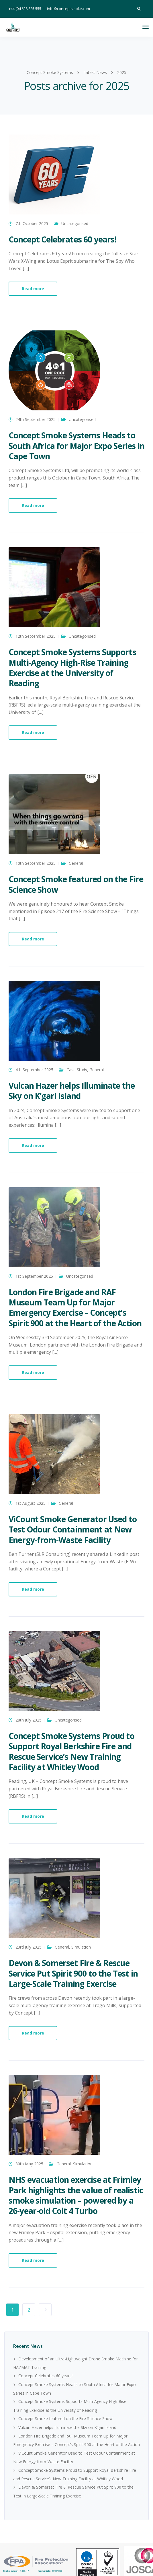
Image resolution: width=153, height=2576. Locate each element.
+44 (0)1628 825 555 (25, 8)
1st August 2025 (30, 1503)
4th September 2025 (34, 1069)
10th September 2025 (35, 863)
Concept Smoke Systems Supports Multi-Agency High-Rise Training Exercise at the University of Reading (72, 668)
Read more (33, 288)
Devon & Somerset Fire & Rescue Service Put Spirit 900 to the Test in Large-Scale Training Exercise (73, 1973)
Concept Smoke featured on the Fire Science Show (76, 884)
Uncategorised (74, 223)
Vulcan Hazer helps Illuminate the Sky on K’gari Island (72, 1090)
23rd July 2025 (28, 1947)
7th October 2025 (31, 223)
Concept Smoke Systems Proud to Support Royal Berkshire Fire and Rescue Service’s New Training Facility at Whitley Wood (71, 1751)
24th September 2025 (35, 419)
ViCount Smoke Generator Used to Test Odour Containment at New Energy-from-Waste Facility (73, 1529)
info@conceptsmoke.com (68, 8)
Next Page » (45, 2309)
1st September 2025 (34, 1276)
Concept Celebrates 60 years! (62, 239)
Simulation (81, 1947)
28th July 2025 (28, 1720)
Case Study (76, 1069)
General (76, 863)
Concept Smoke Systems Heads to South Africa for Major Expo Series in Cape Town (76, 446)
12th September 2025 (35, 636)
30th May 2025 (29, 2163)
